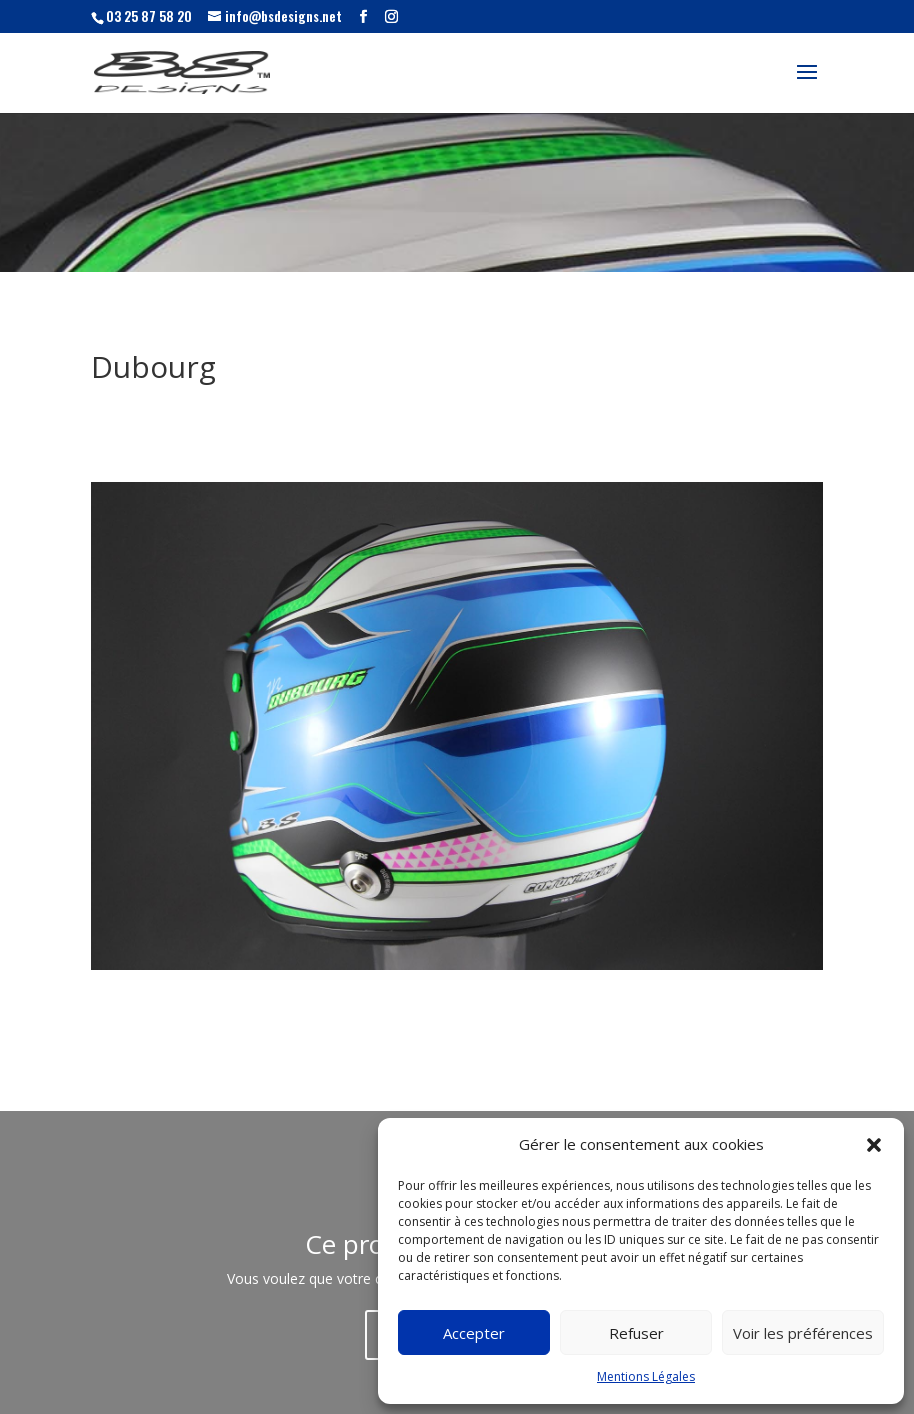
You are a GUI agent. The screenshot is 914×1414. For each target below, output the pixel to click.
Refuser (636, 1333)
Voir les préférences (803, 1333)
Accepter (474, 1333)
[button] (874, 1145)
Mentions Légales (646, 1376)
